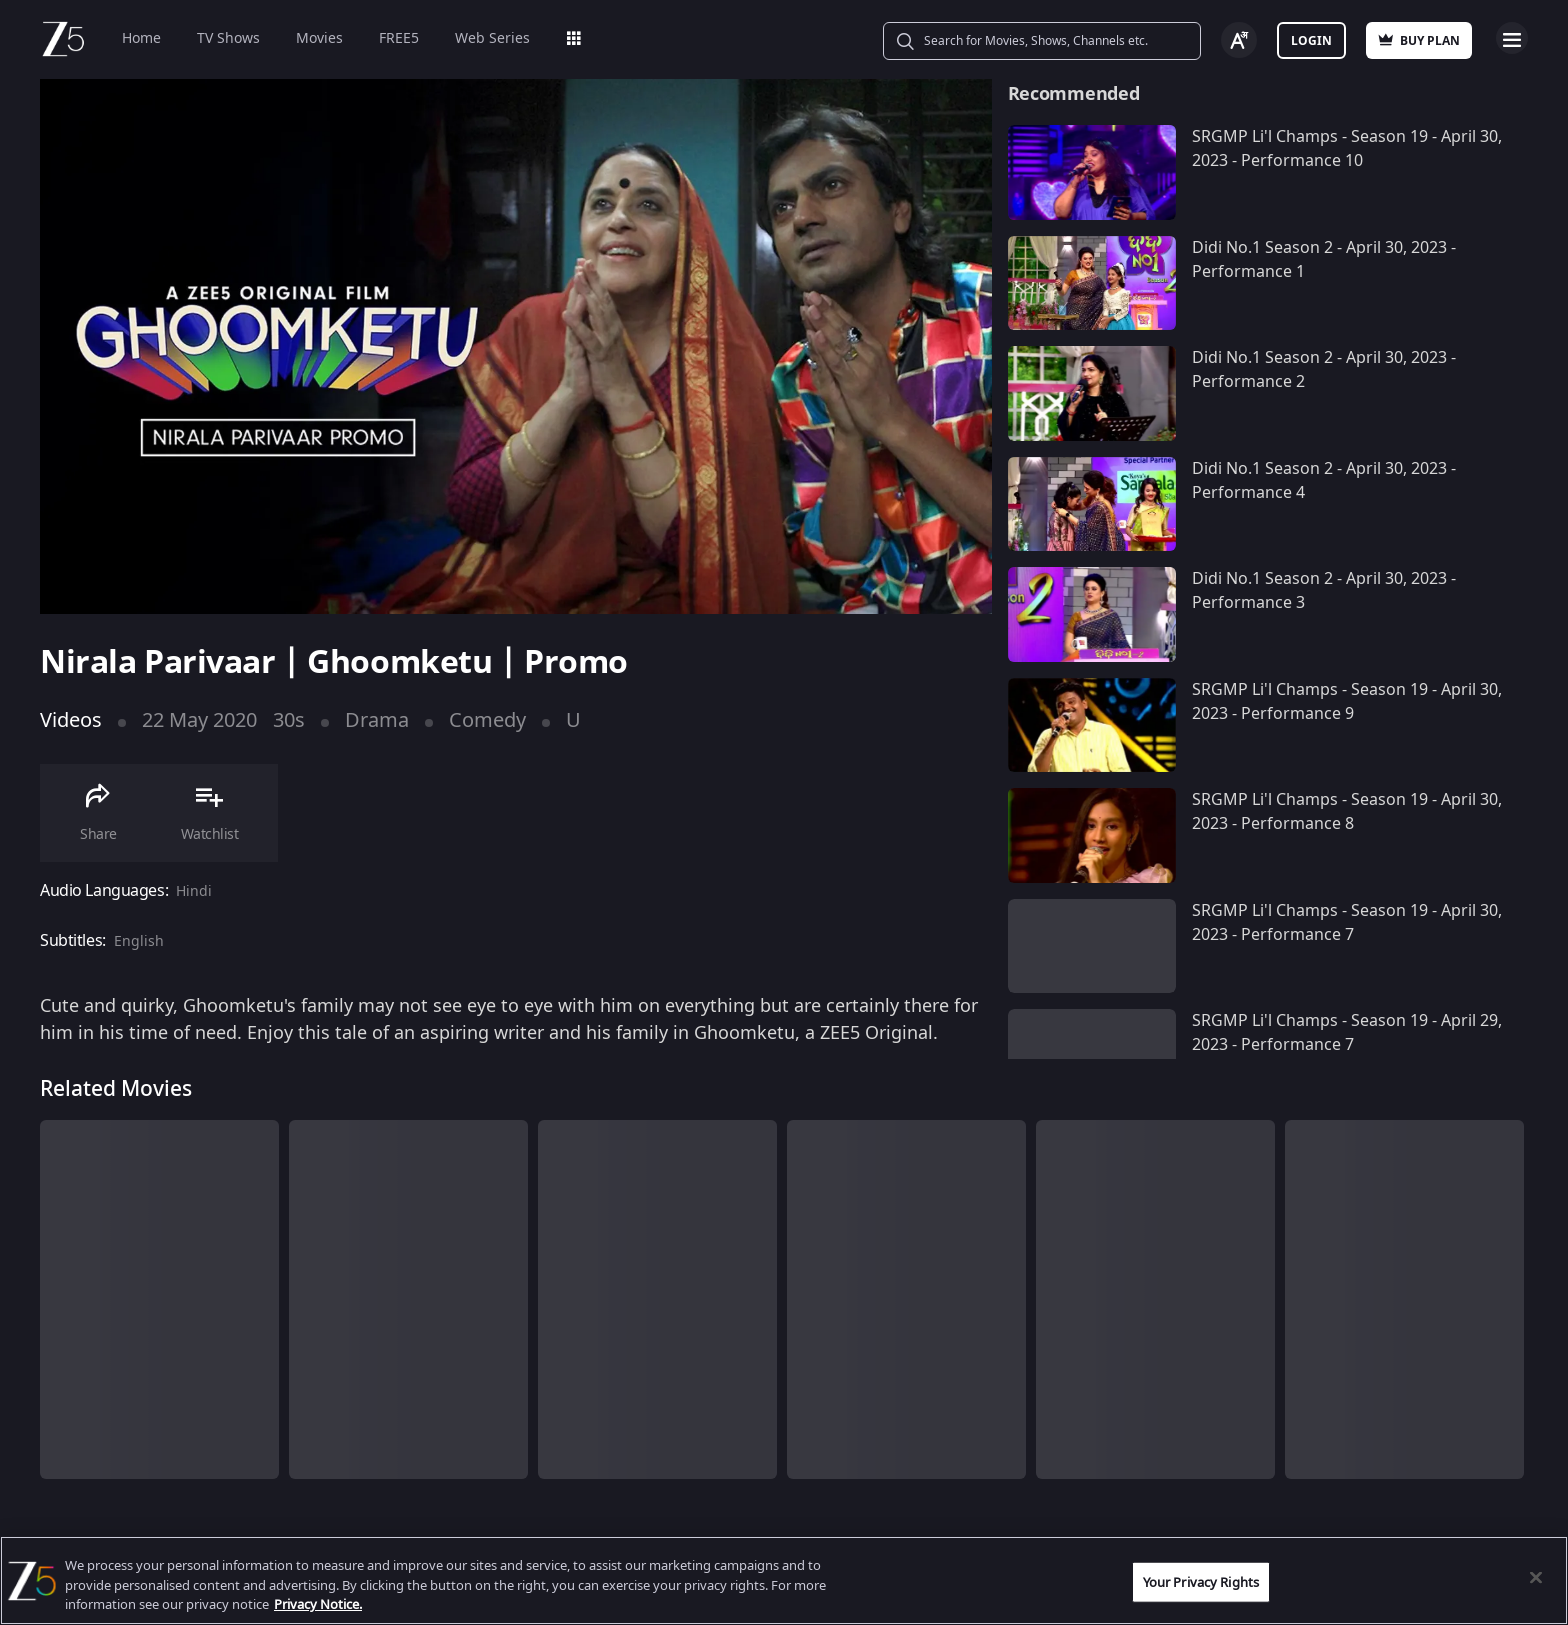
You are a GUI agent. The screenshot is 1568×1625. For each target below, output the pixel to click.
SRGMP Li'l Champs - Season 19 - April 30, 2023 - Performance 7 (1347, 923)
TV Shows (228, 38)
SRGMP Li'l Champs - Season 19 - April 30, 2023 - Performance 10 (1347, 149)
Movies (319, 38)
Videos (71, 720)
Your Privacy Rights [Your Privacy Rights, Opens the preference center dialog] (1201, 1581)
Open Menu (1512, 38)
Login (1311, 41)
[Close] (1536, 1577)
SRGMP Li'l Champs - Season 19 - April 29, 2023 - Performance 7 (1347, 1033)
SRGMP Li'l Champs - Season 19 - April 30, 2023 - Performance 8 (1347, 812)
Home (141, 38)
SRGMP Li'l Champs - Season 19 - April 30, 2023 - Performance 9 (1347, 702)
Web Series (492, 38)
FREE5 (399, 38)
